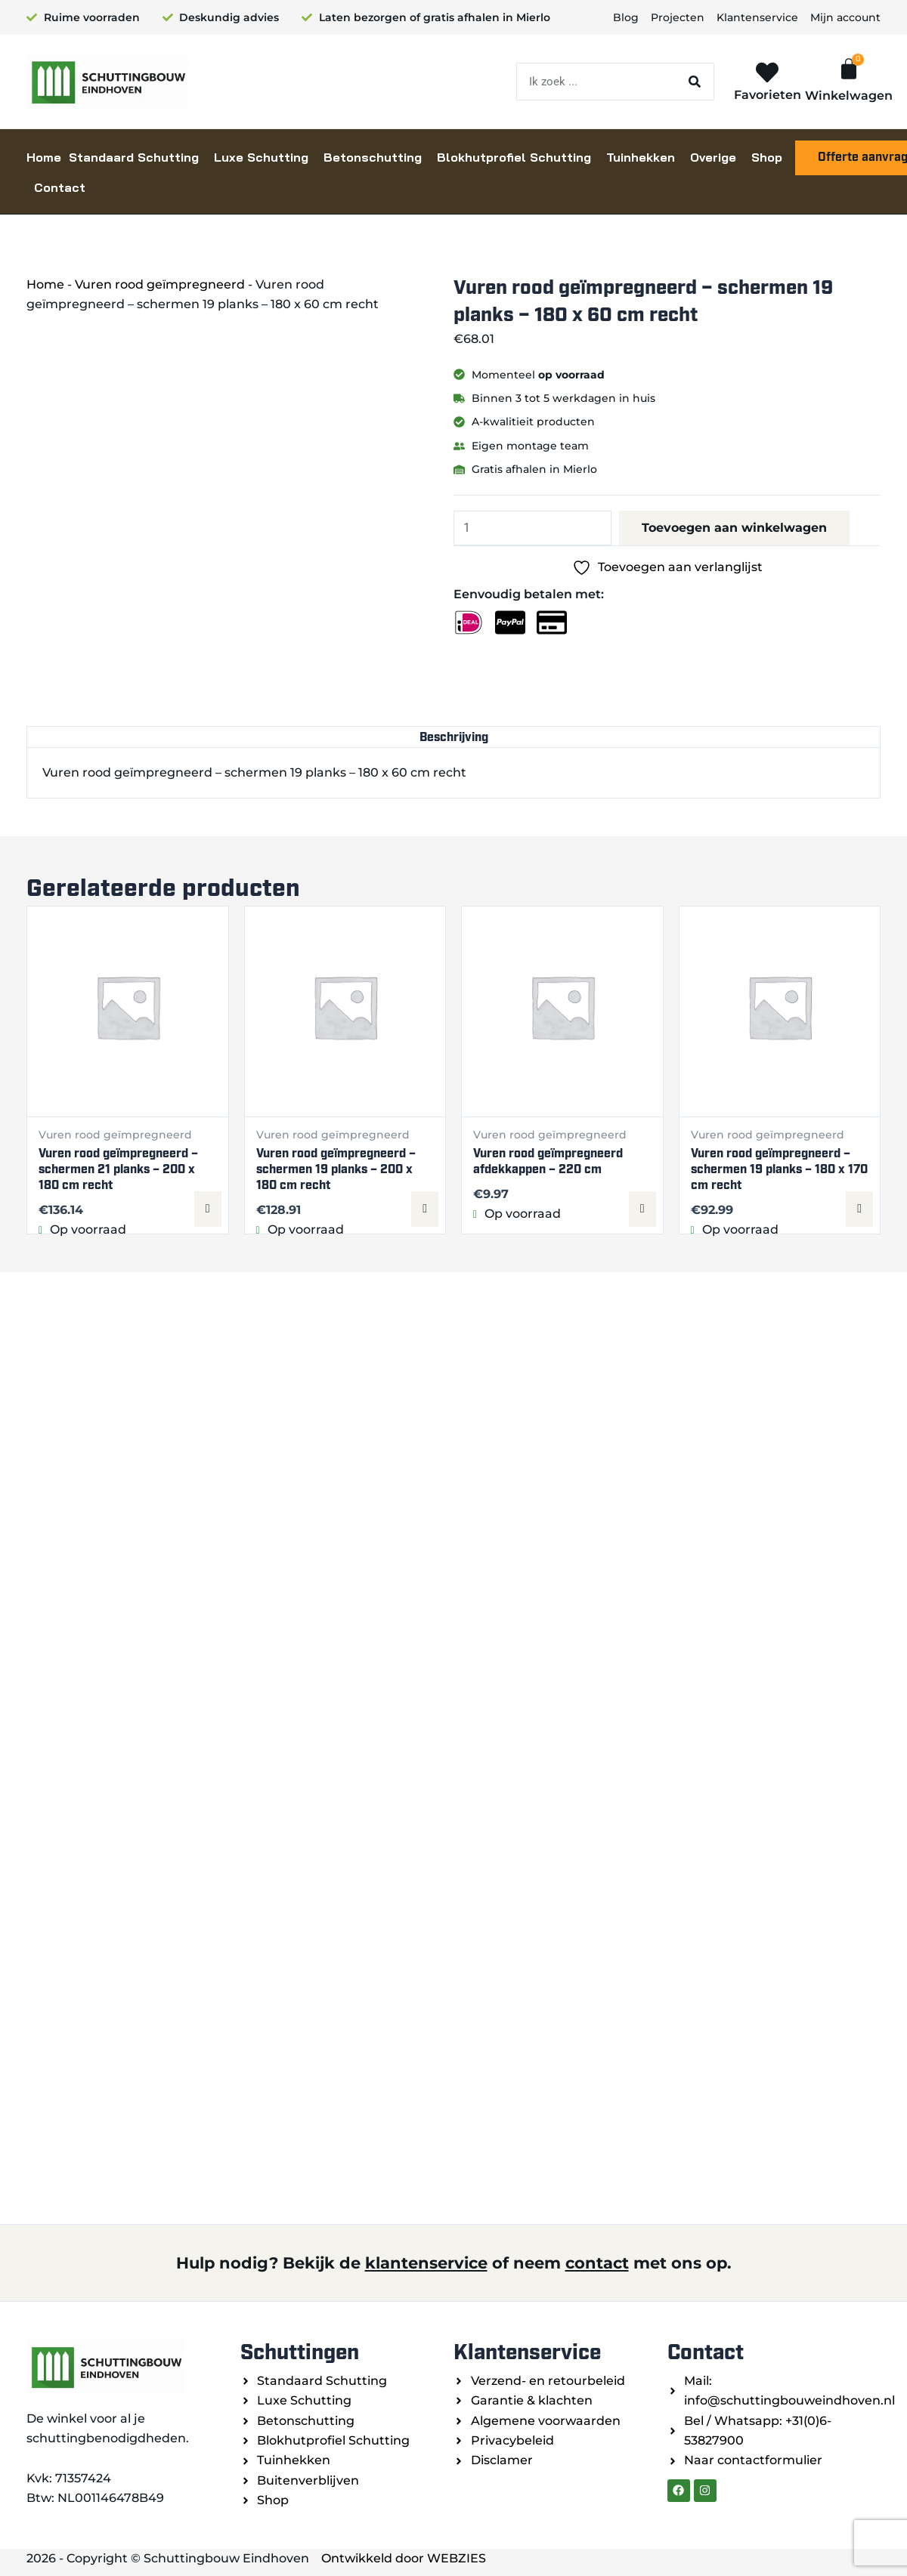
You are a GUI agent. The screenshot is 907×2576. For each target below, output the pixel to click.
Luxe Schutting (261, 157)
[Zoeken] (695, 81)
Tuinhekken (640, 157)
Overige (713, 157)
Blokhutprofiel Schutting (514, 157)
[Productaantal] (532, 528)
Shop (766, 157)
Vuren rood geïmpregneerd (160, 284)
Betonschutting (372, 157)
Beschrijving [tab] (453, 737)
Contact (59, 187)
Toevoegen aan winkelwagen (734, 527)
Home (43, 157)
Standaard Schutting (134, 157)
